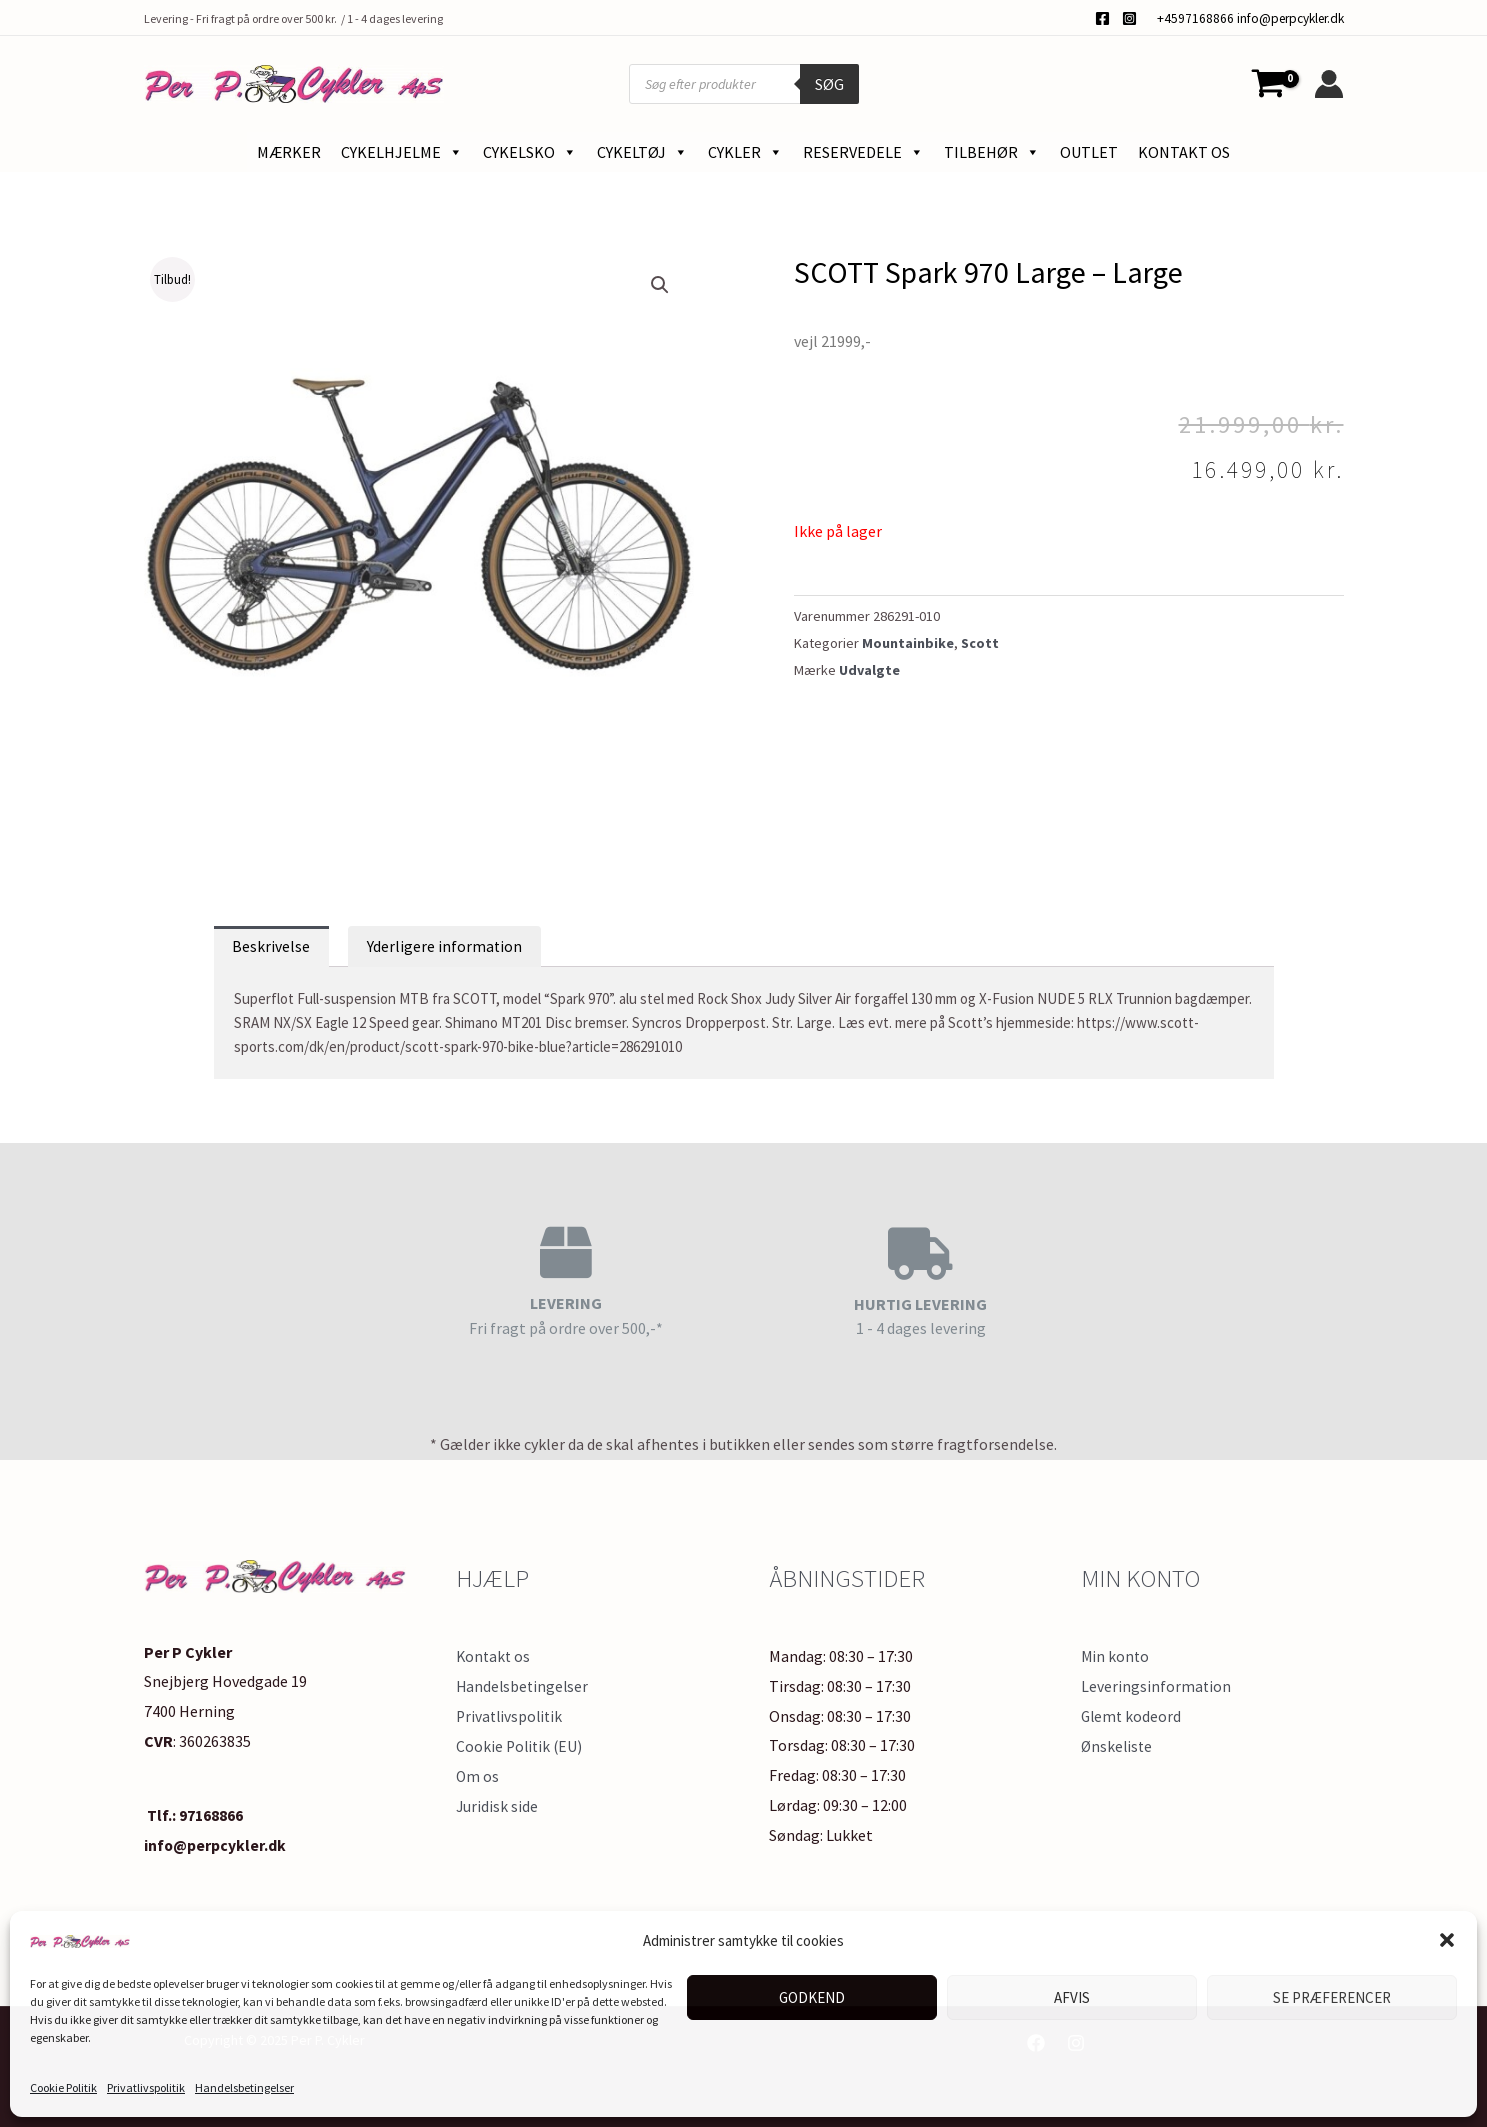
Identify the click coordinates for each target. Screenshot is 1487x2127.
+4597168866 (1195, 18)
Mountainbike (908, 643)
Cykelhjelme (402, 152)
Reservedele (863, 152)
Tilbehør (992, 152)
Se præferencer (1332, 1997)
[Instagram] (1129, 18)
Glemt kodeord (1132, 1717)
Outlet (1089, 152)
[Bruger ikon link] (1329, 84)
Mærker (289, 152)
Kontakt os (1184, 152)
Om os (478, 1776)
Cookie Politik (63, 2087)
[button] (1447, 1940)
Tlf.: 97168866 (193, 1816)
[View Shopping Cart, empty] (1269, 84)
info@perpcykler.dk (1290, 18)
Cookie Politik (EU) (521, 1746)
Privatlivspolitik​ (146, 2087)
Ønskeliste (1118, 1746)
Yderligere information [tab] (446, 947)
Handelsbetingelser (244, 2087)
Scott (980, 643)
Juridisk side (497, 1806)
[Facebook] (1102, 18)
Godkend (812, 1997)
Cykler (745, 152)
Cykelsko (530, 152)
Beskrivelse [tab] (272, 947)
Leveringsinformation (1156, 1687)
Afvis (1072, 1997)
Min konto (1116, 1657)
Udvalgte (870, 670)
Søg (829, 84)
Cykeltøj (642, 152)
